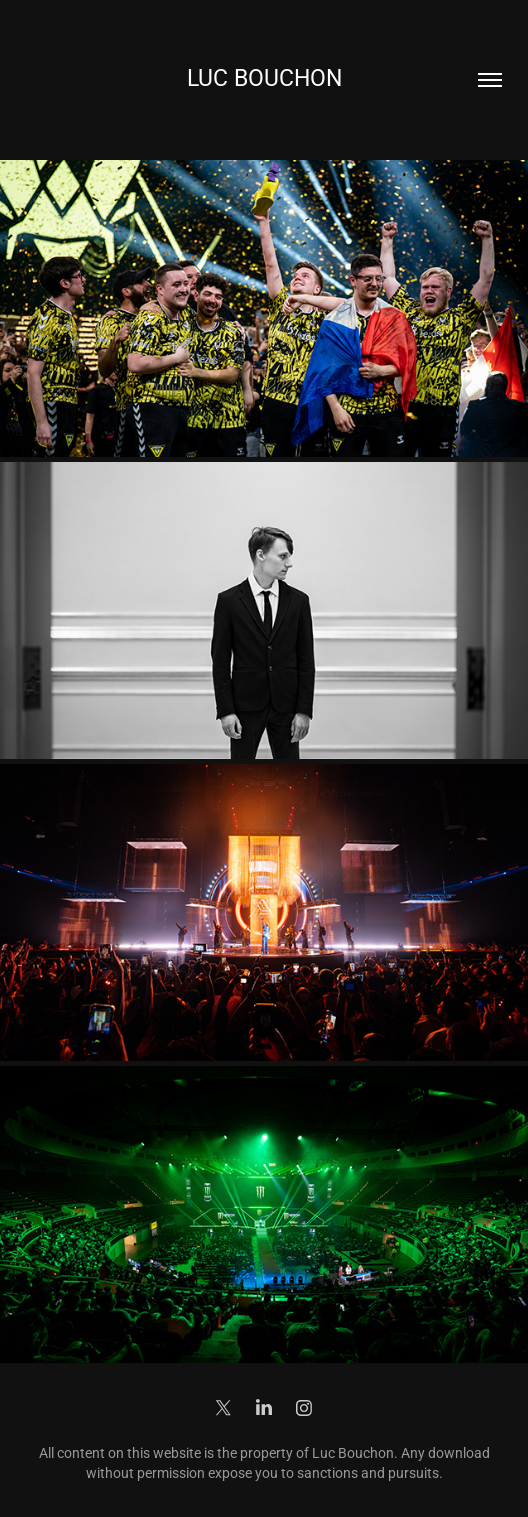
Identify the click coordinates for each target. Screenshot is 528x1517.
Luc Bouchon (264, 77)
